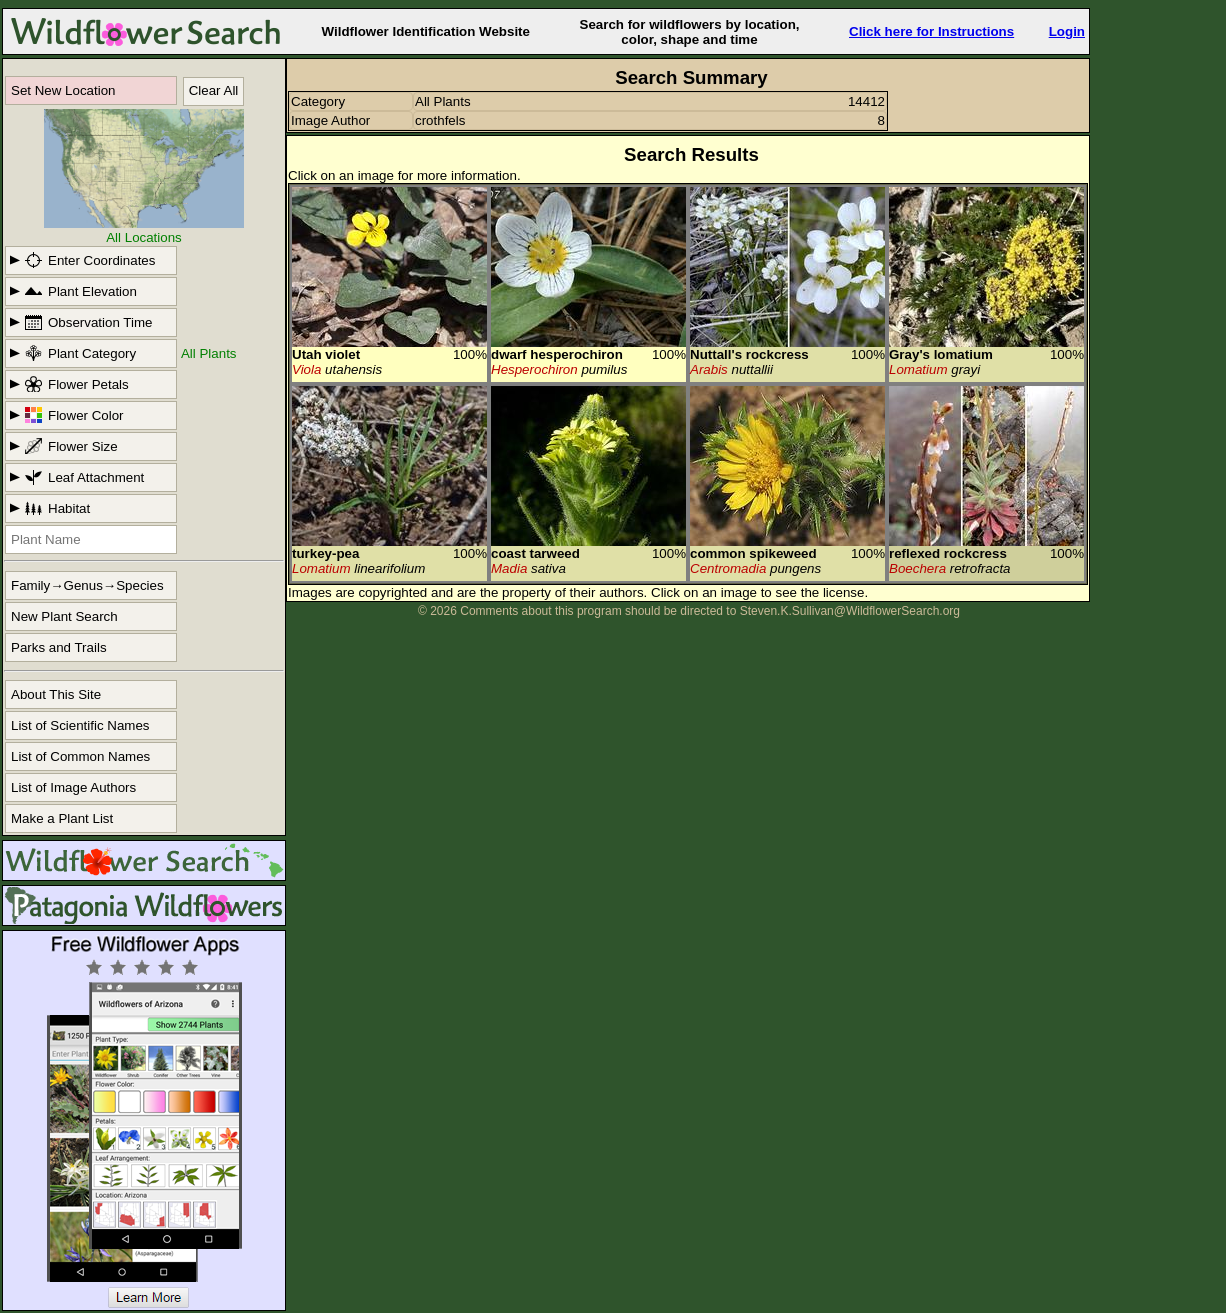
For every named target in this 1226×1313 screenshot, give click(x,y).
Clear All (214, 90)
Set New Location (63, 90)
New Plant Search (64, 616)
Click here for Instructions (931, 31)
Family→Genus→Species (87, 585)
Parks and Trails (59, 647)
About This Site (56, 694)
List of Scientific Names (80, 725)
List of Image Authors (73, 787)
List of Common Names (80, 756)
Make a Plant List (62, 818)
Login (1067, 31)
